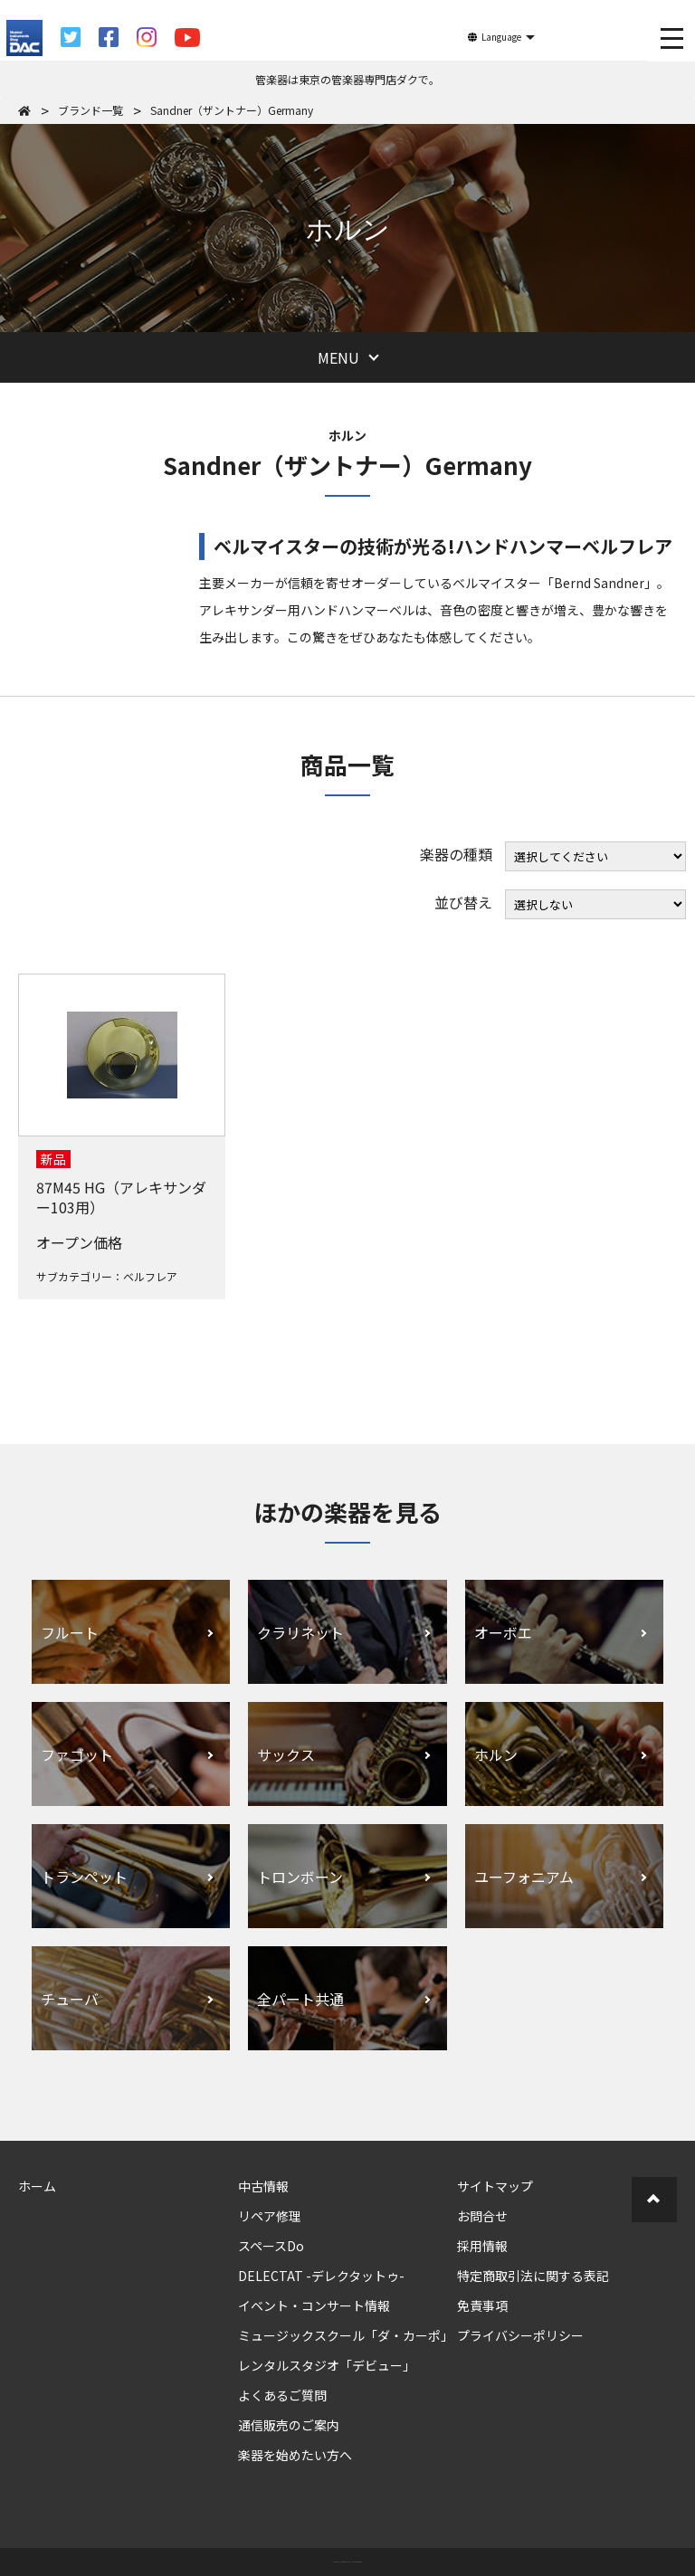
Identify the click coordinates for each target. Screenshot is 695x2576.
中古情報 (263, 2186)
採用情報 (482, 2246)
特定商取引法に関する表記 (533, 2276)
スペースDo (271, 2246)
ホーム (37, 2186)
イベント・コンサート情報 (314, 2305)
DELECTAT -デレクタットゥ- (321, 2276)
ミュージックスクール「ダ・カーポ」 (345, 2335)
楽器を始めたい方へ (295, 2455)
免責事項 (482, 2305)
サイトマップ (495, 2186)
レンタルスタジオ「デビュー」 (326, 2365)
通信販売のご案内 (288, 2425)
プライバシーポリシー (520, 2335)
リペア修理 (269, 2216)
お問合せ (482, 2216)
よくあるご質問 (282, 2395)
